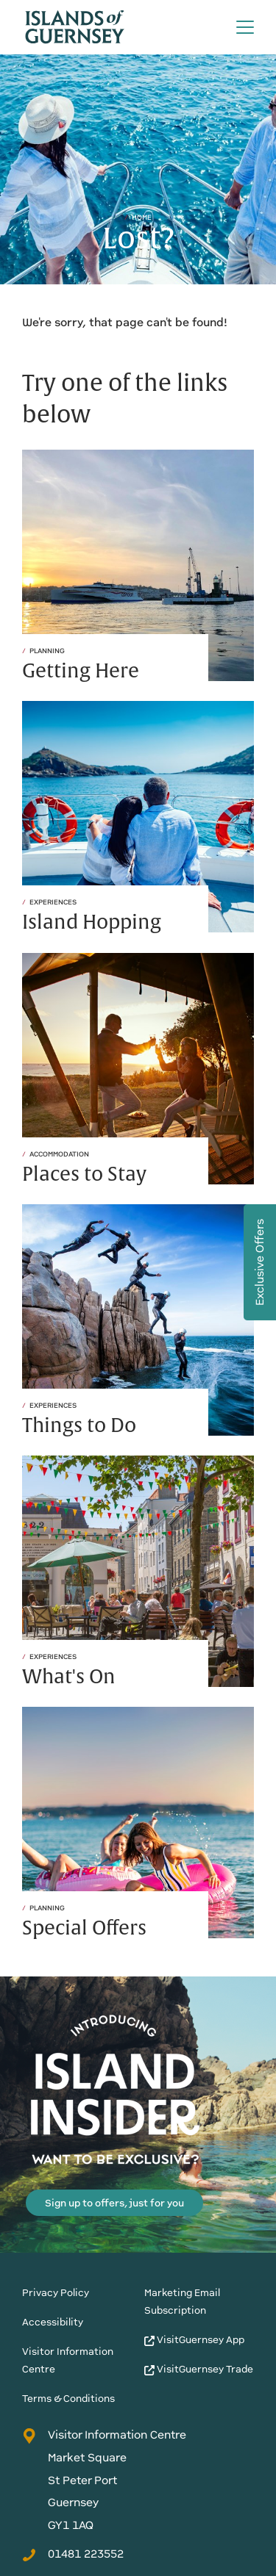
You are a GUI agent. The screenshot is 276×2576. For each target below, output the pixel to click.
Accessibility (52, 2322)
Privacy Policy (55, 2292)
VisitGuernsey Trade (198, 2369)
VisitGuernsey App (194, 2339)
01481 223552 (73, 2554)
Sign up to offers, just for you (114, 2203)
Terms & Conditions (68, 2398)
